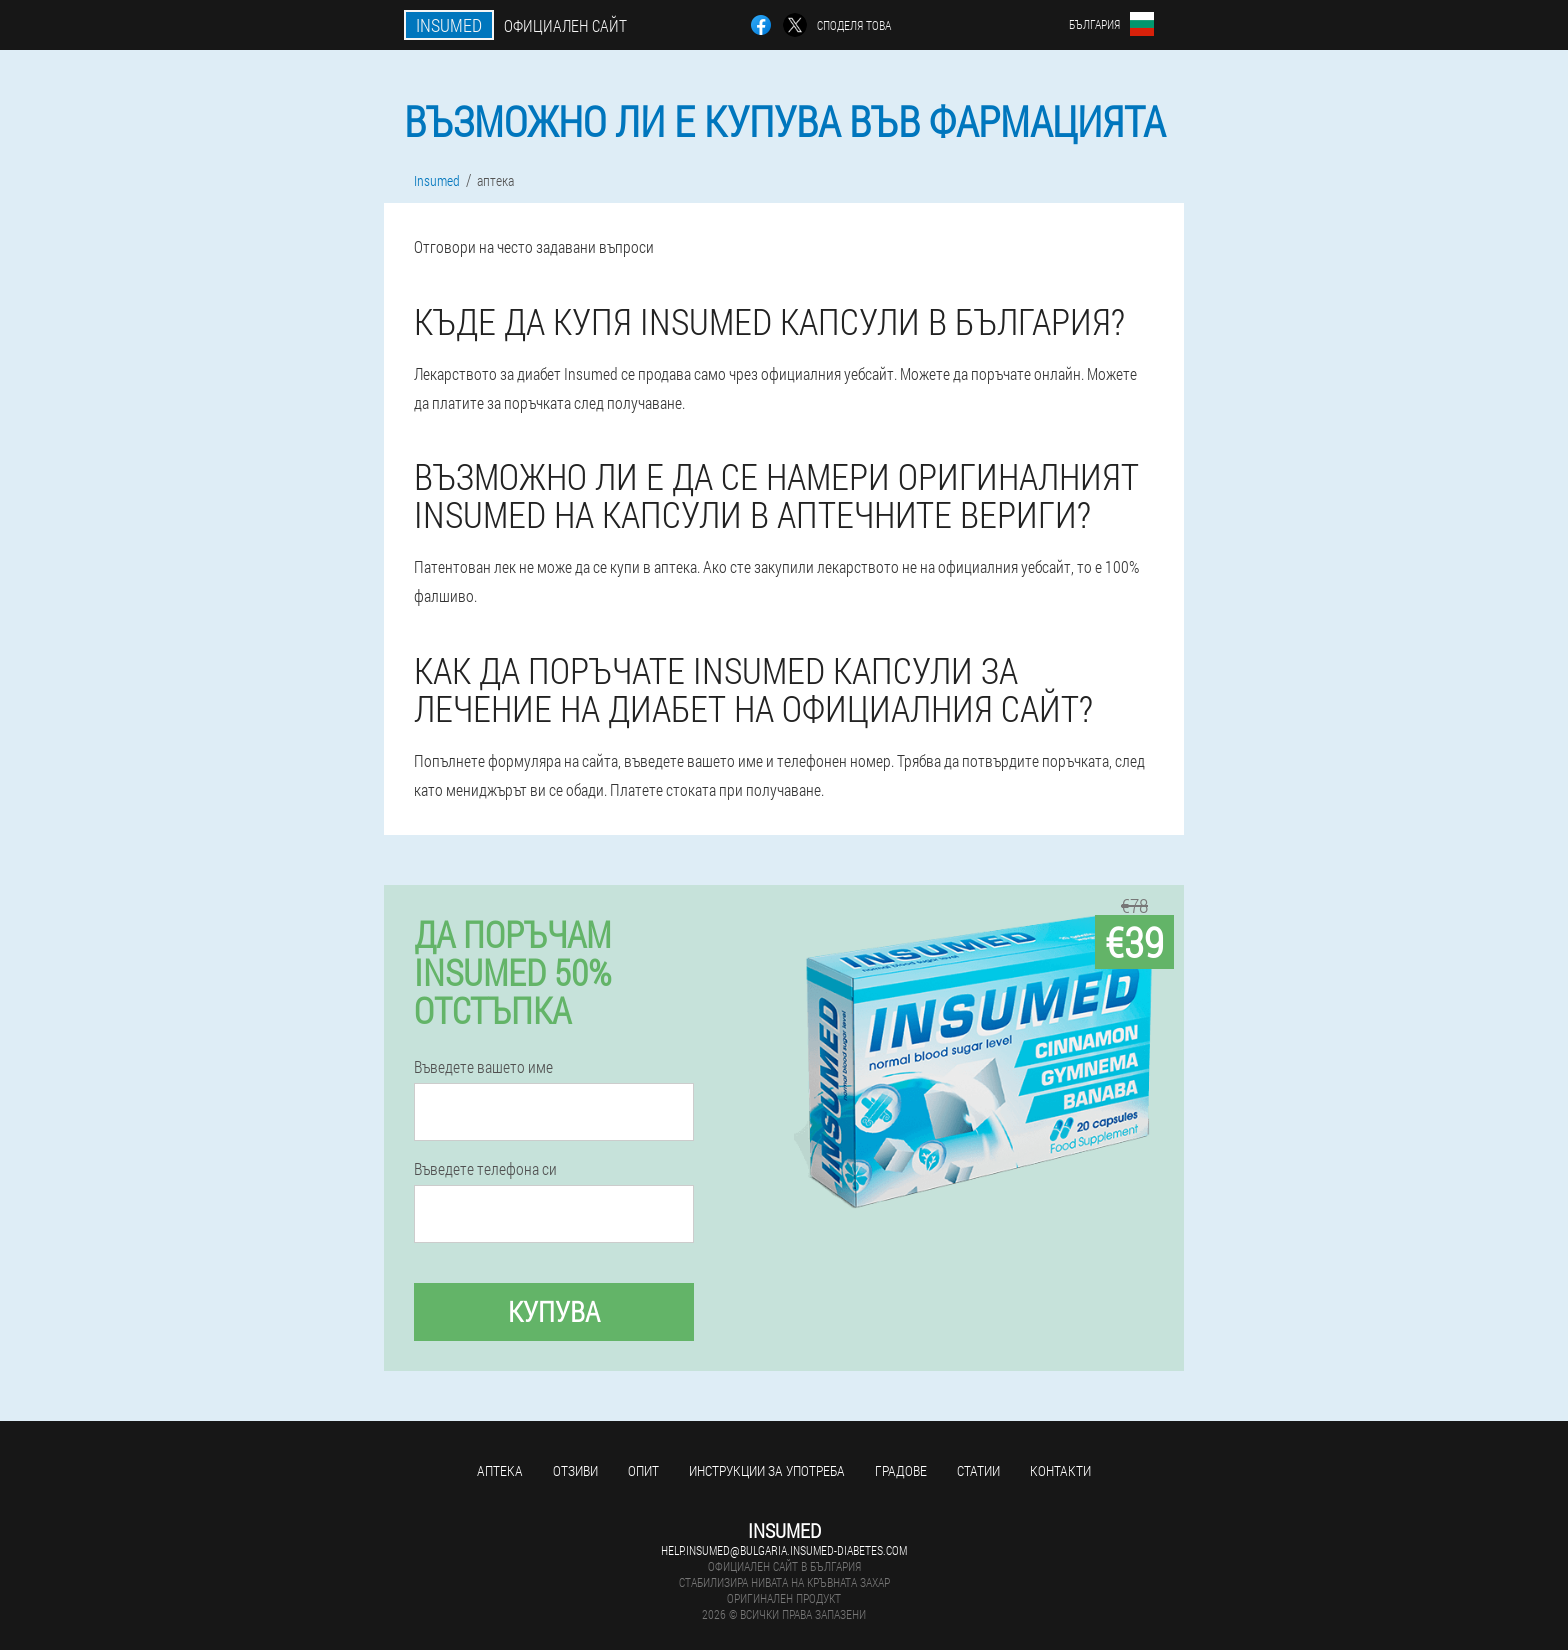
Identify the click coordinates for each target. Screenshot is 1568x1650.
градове (901, 1470)
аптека (500, 1470)
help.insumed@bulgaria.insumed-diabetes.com (784, 1550)
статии (978, 1470)
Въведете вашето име (483, 1067)
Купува (554, 1311)
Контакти (1060, 1470)
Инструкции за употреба (767, 1470)
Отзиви (575, 1470)
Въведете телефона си (485, 1169)
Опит (643, 1470)
